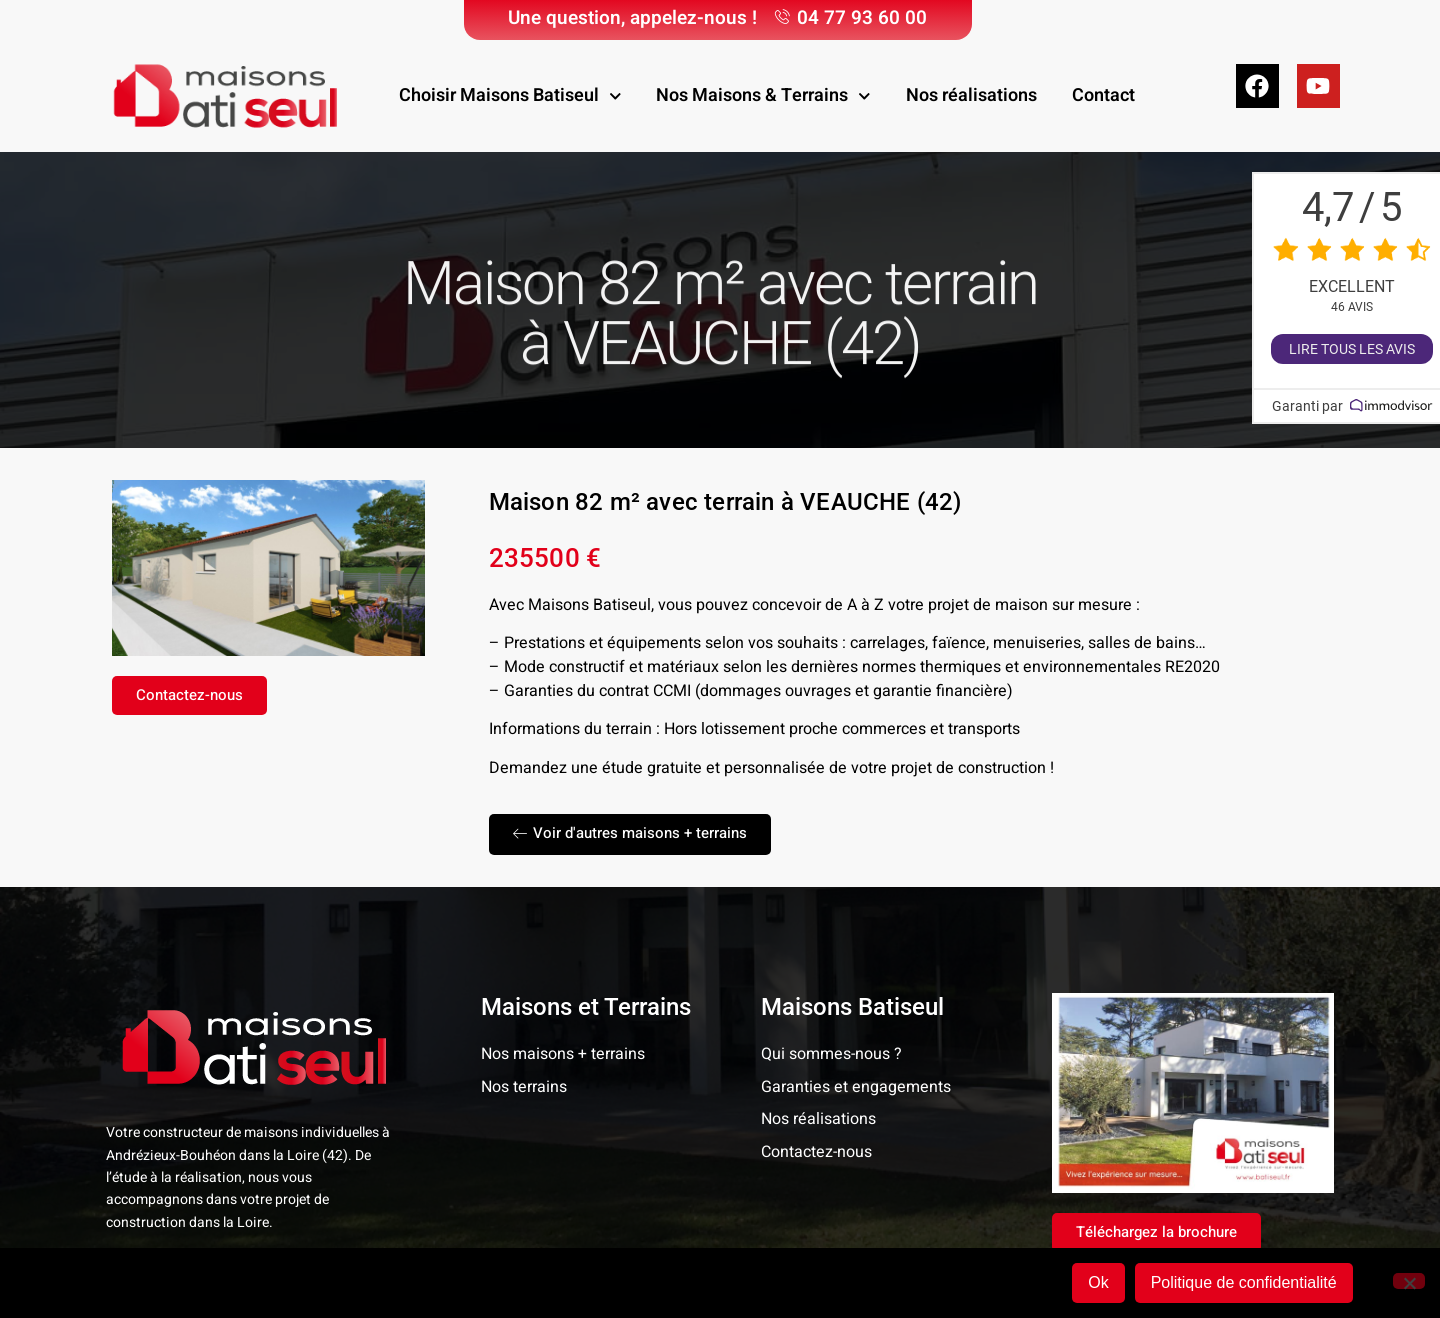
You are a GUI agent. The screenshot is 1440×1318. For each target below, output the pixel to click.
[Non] (1409, 1281)
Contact (1103, 95)
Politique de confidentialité (1244, 1282)
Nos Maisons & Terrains (763, 96)
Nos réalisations (971, 95)
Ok (1098, 1282)
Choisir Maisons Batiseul (510, 96)
